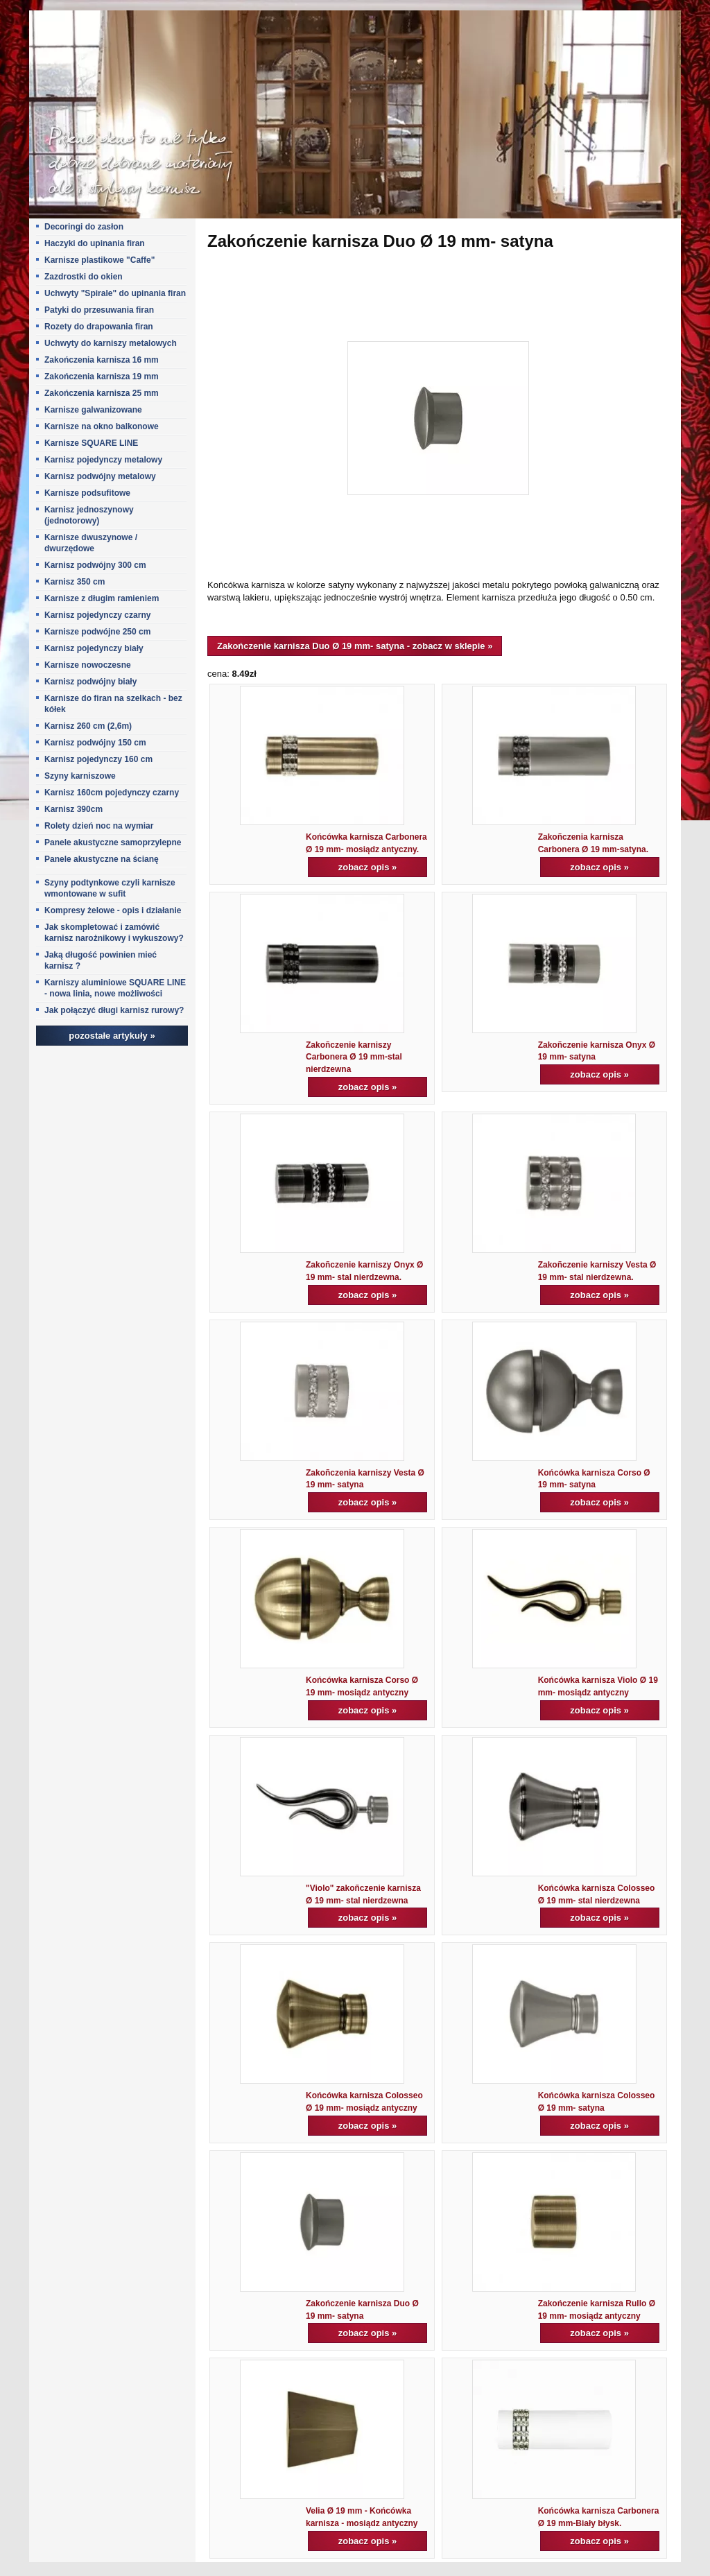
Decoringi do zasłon (83, 227)
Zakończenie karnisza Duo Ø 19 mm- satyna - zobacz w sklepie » (354, 646)
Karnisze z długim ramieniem (101, 598)
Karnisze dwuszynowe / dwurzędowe (90, 543)
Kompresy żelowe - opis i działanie (112, 910)
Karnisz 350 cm (74, 582)
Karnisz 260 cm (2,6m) (88, 726)
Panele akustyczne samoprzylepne (112, 842)
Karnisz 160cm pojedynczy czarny (111, 792)
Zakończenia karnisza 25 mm (101, 393)
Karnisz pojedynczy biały (94, 648)
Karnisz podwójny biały (90, 681)
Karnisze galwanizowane (93, 410)
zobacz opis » (367, 867)
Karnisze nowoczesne (87, 665)
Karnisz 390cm (73, 809)
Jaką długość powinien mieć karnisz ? (100, 960)
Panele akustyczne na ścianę (101, 859)
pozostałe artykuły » (112, 1035)
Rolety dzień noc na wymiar (98, 826)
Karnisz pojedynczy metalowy (103, 460)
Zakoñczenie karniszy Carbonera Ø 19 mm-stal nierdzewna (354, 1057)
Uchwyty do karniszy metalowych (110, 343)
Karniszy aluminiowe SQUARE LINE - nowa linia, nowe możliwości (115, 988)
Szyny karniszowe (80, 776)
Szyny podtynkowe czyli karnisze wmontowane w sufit (109, 888)
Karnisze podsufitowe (87, 493)
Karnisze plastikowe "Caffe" (99, 260)
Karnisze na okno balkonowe (101, 426)
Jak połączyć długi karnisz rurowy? (114, 1010)
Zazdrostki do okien (83, 277)
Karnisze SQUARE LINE (91, 443)
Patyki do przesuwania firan (99, 310)
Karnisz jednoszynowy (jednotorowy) (89, 515)
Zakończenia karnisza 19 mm (101, 376)
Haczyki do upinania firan (94, 243)
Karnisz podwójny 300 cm (95, 565)
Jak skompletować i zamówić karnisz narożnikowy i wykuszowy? (114, 932)
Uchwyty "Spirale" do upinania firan (115, 293)
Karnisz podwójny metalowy (100, 476)
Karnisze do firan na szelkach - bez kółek (113, 703)
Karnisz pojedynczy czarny (97, 615)
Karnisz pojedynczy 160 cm (98, 759)
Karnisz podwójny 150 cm (95, 742)
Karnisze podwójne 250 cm (97, 632)
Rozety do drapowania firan (98, 326)
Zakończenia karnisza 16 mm (101, 360)
